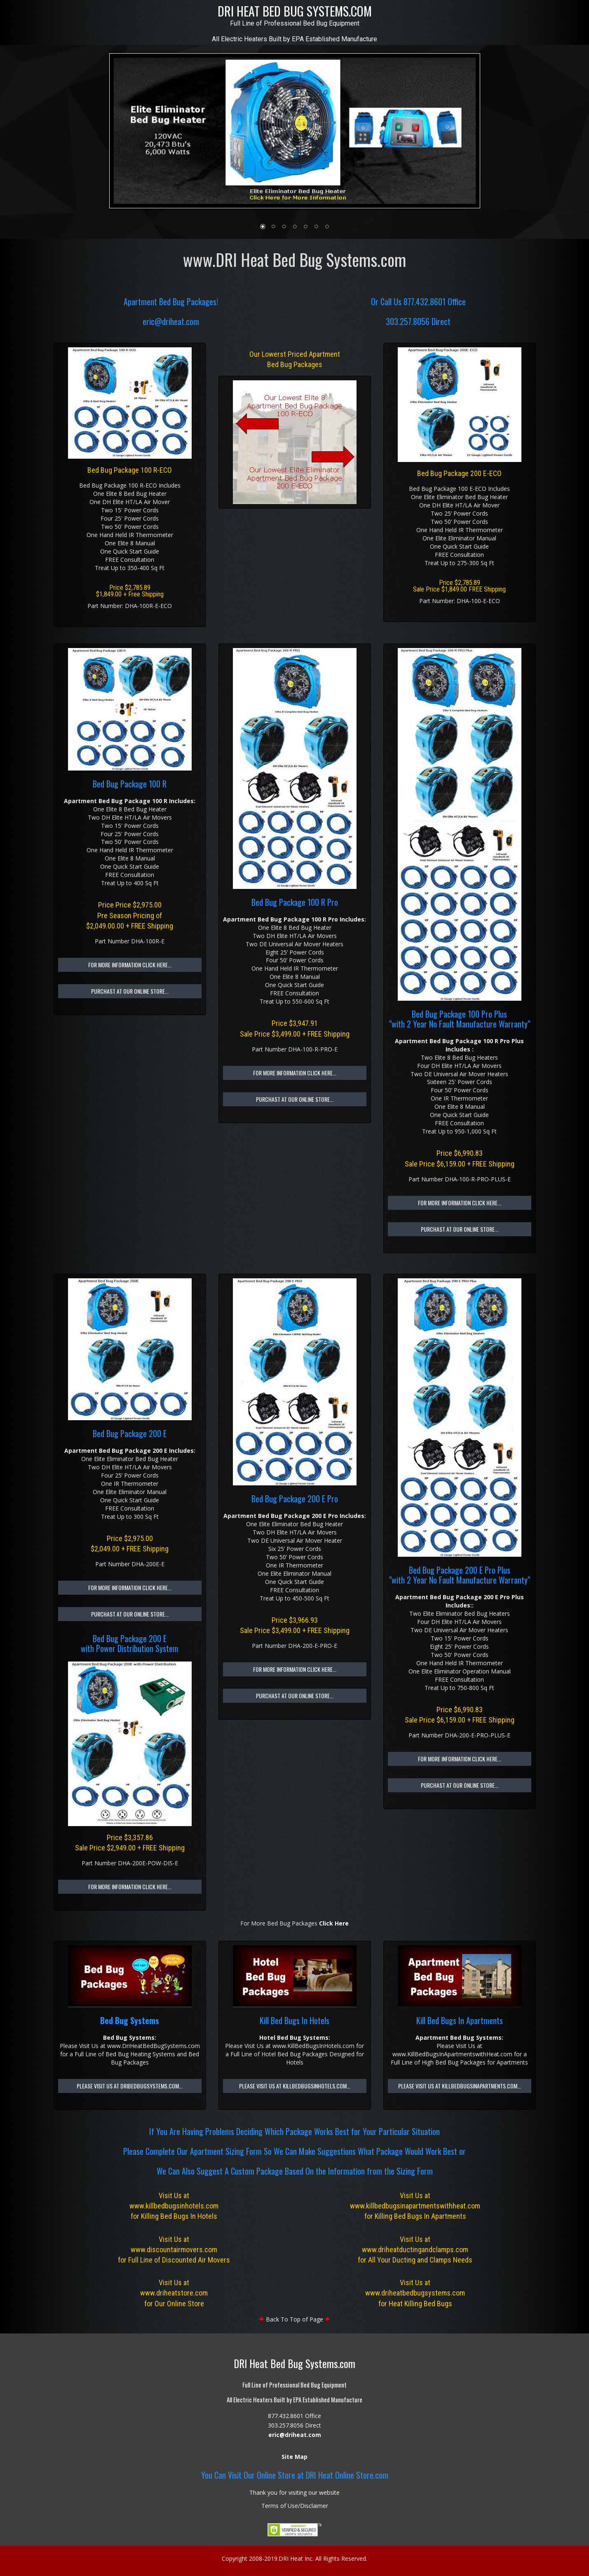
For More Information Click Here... (129, 964)
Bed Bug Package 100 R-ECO (129, 470)
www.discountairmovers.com (174, 2249)
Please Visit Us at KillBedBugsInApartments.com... (459, 2085)
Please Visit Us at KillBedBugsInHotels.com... (294, 2085)
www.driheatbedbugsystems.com (415, 2292)
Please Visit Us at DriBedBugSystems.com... (130, 2085)
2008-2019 (263, 2558)
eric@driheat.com (171, 321)
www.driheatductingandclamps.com (415, 2249)
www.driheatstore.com (174, 2292)
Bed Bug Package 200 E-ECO (459, 473)
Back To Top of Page (294, 2319)
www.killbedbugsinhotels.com (173, 2205)
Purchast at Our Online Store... (130, 991)
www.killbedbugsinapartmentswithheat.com (415, 2205)
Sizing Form (243, 2151)
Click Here (334, 1923)
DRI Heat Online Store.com (347, 2475)
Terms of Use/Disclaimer (294, 2506)
